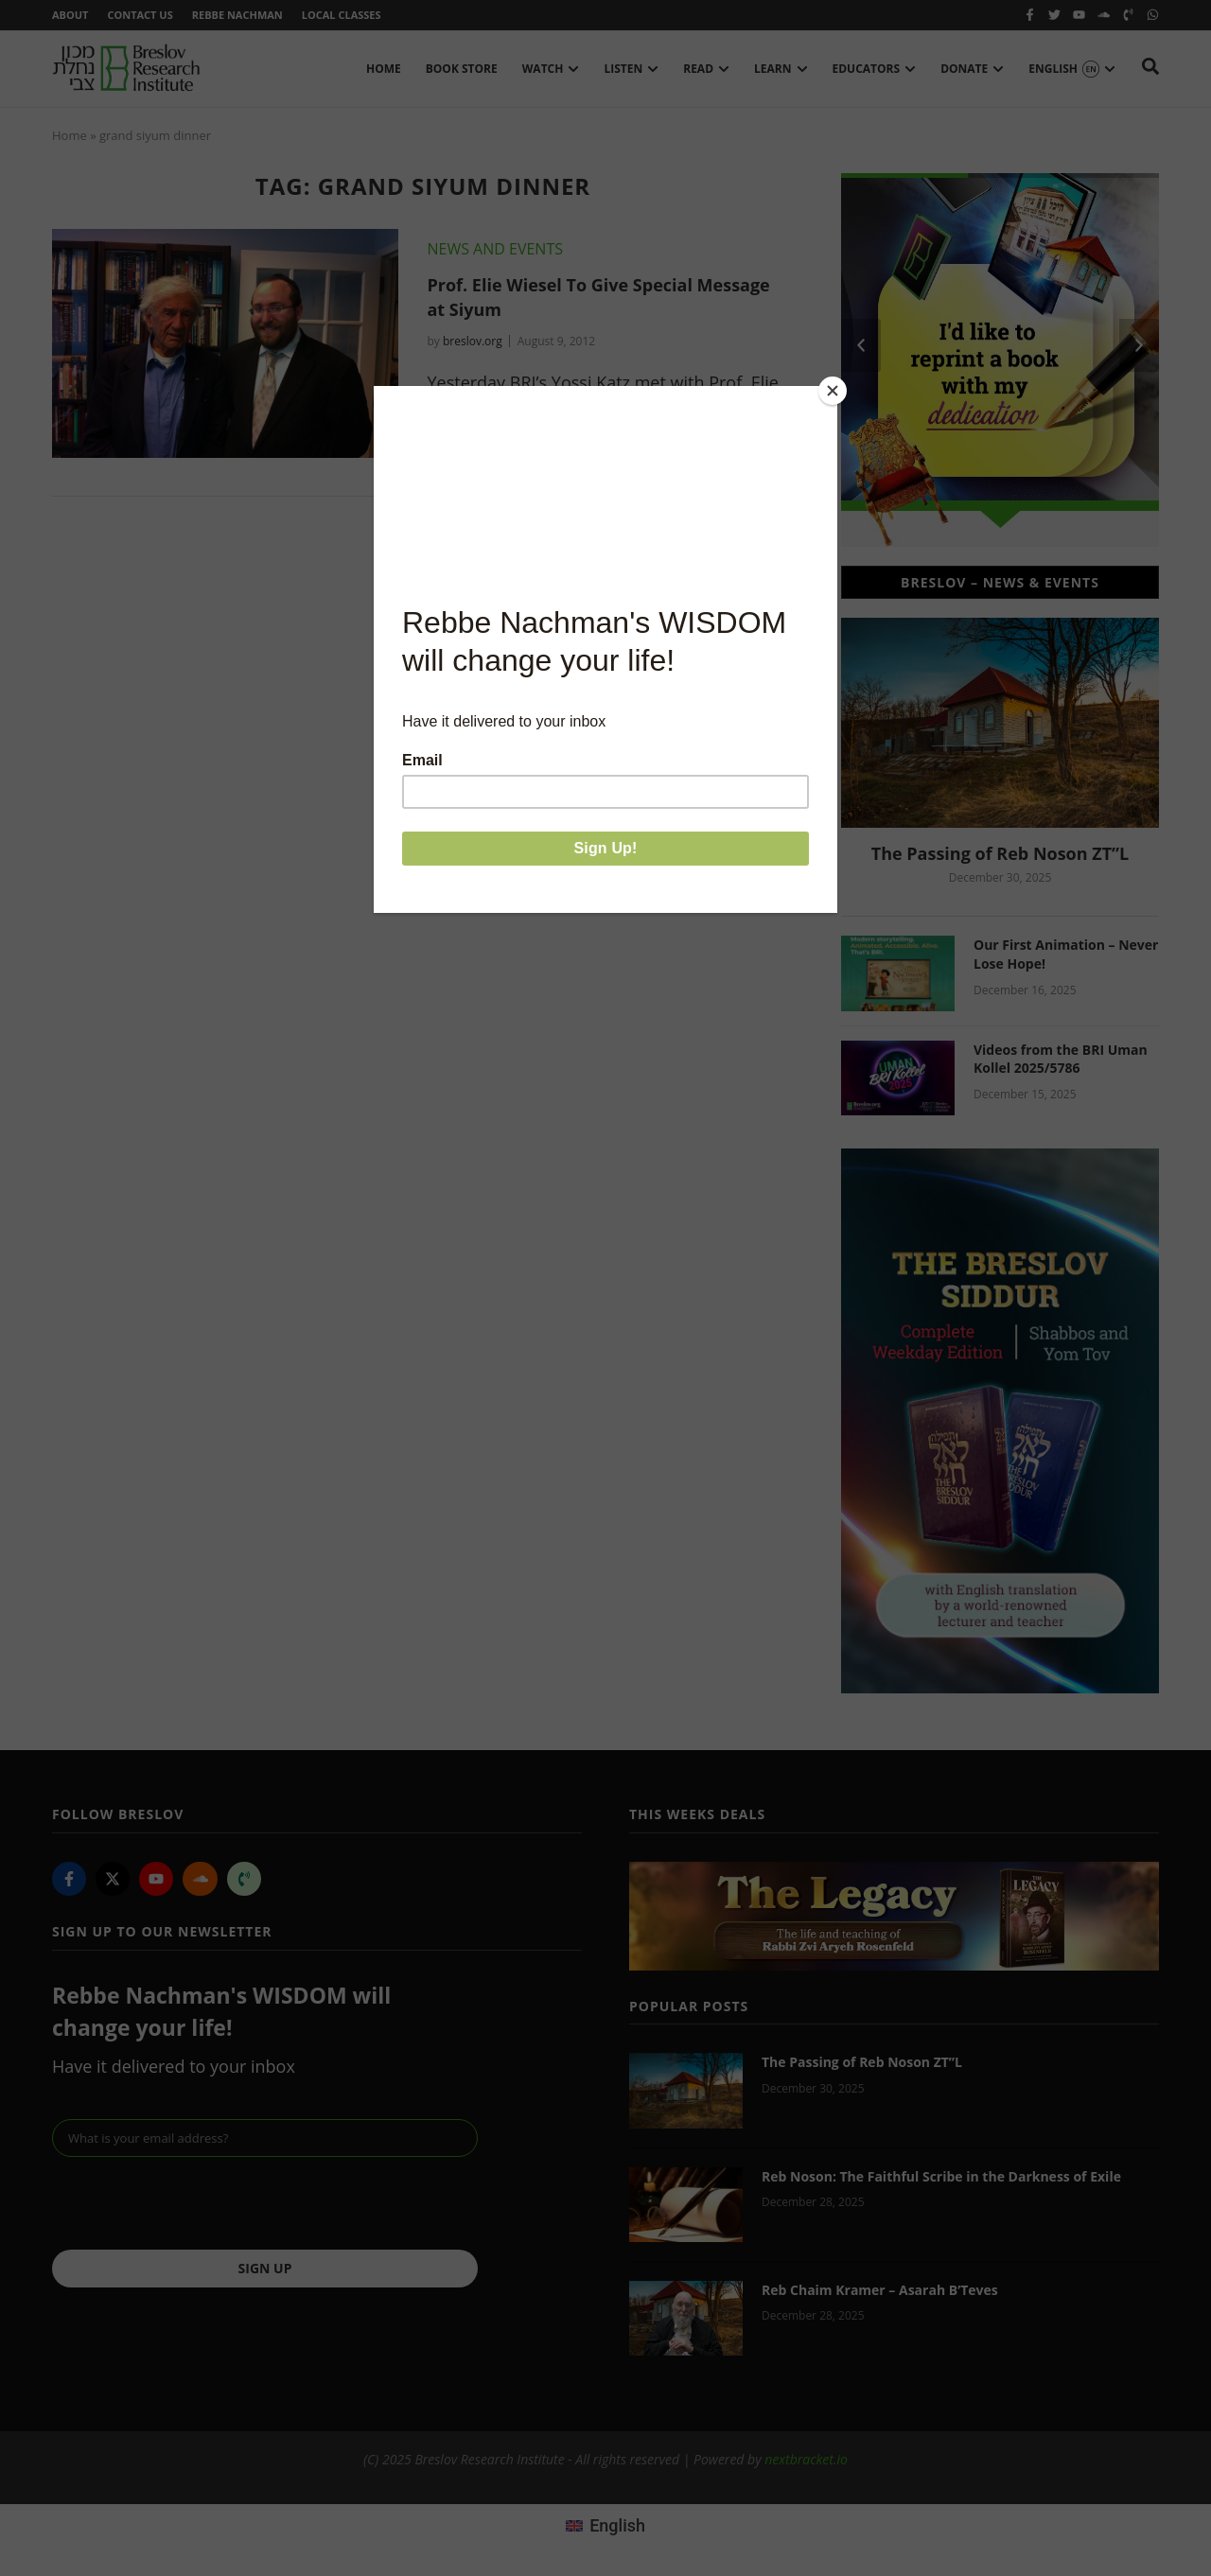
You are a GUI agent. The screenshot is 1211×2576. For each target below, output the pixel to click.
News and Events (495, 248)
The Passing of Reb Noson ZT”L (1000, 853)
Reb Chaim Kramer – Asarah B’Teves (880, 2290)
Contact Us (139, 15)
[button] (861, 345)
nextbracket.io (806, 2459)
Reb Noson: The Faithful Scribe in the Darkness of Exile (941, 2176)
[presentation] (196, 2203)
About (70, 15)
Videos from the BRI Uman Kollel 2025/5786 (1061, 1059)
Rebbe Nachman (237, 15)
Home (69, 135)
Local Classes (341, 15)
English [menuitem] (617, 2525)
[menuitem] (605, 2526)
